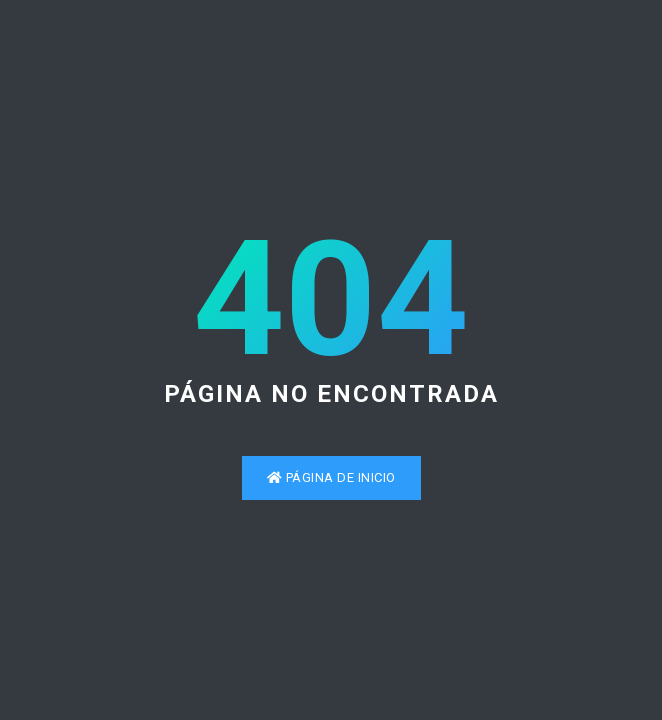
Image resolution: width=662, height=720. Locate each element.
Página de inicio (331, 477)
